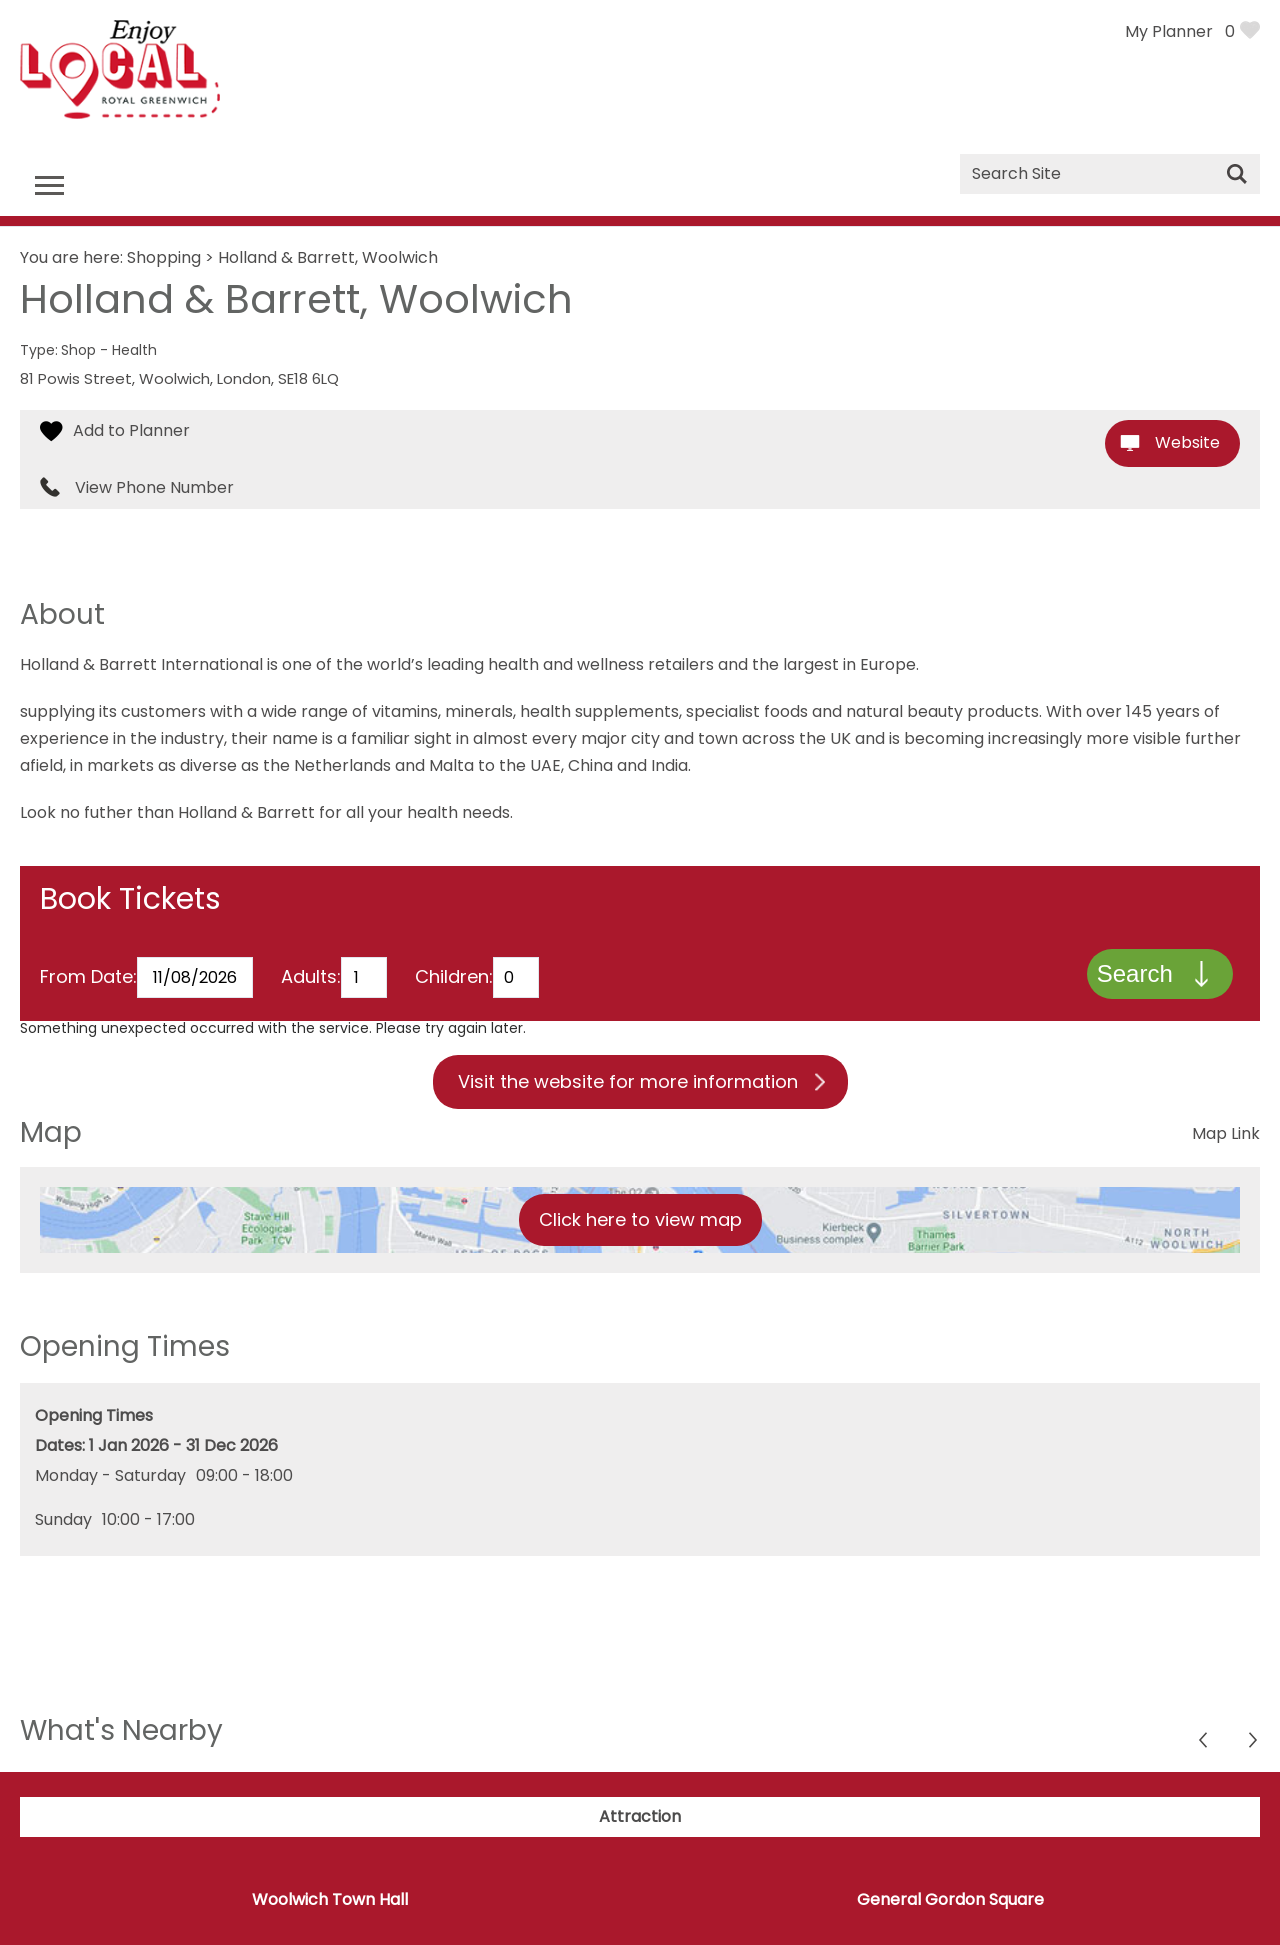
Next (1204, 1744)
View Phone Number (154, 488)
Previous (1254, 1744)
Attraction (640, 1818)
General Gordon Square (950, 1901)
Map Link (1226, 1135)
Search (1134, 974)
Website (1187, 442)
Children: (454, 978)
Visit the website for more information (628, 1083)
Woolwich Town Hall (330, 1901)
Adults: (311, 978)
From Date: (88, 978)
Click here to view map (640, 1221)
